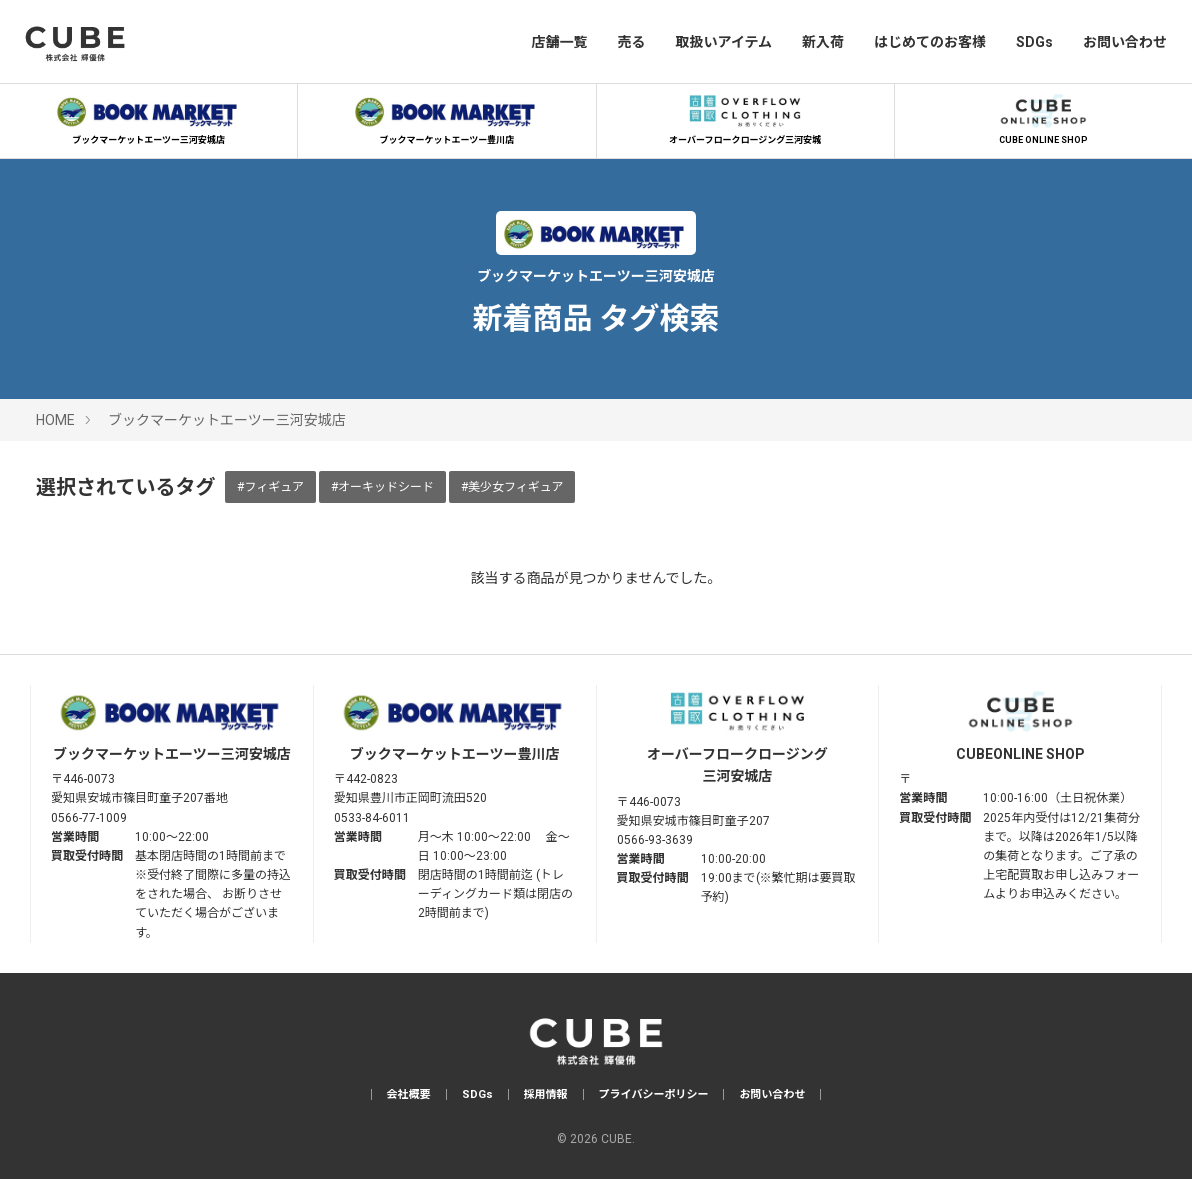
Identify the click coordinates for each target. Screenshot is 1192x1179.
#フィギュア (270, 487)
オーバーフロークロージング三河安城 (745, 117)
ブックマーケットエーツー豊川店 (447, 117)
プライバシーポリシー (654, 1094)
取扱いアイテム (723, 42)
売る (631, 42)
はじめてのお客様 (930, 42)
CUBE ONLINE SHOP (1043, 117)
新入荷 (823, 42)
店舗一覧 (559, 42)
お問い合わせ (1125, 42)
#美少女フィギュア (512, 487)
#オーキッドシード (382, 487)
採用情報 (546, 1094)
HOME (55, 420)
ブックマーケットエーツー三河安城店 (149, 117)
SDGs (1034, 42)
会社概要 (409, 1094)
